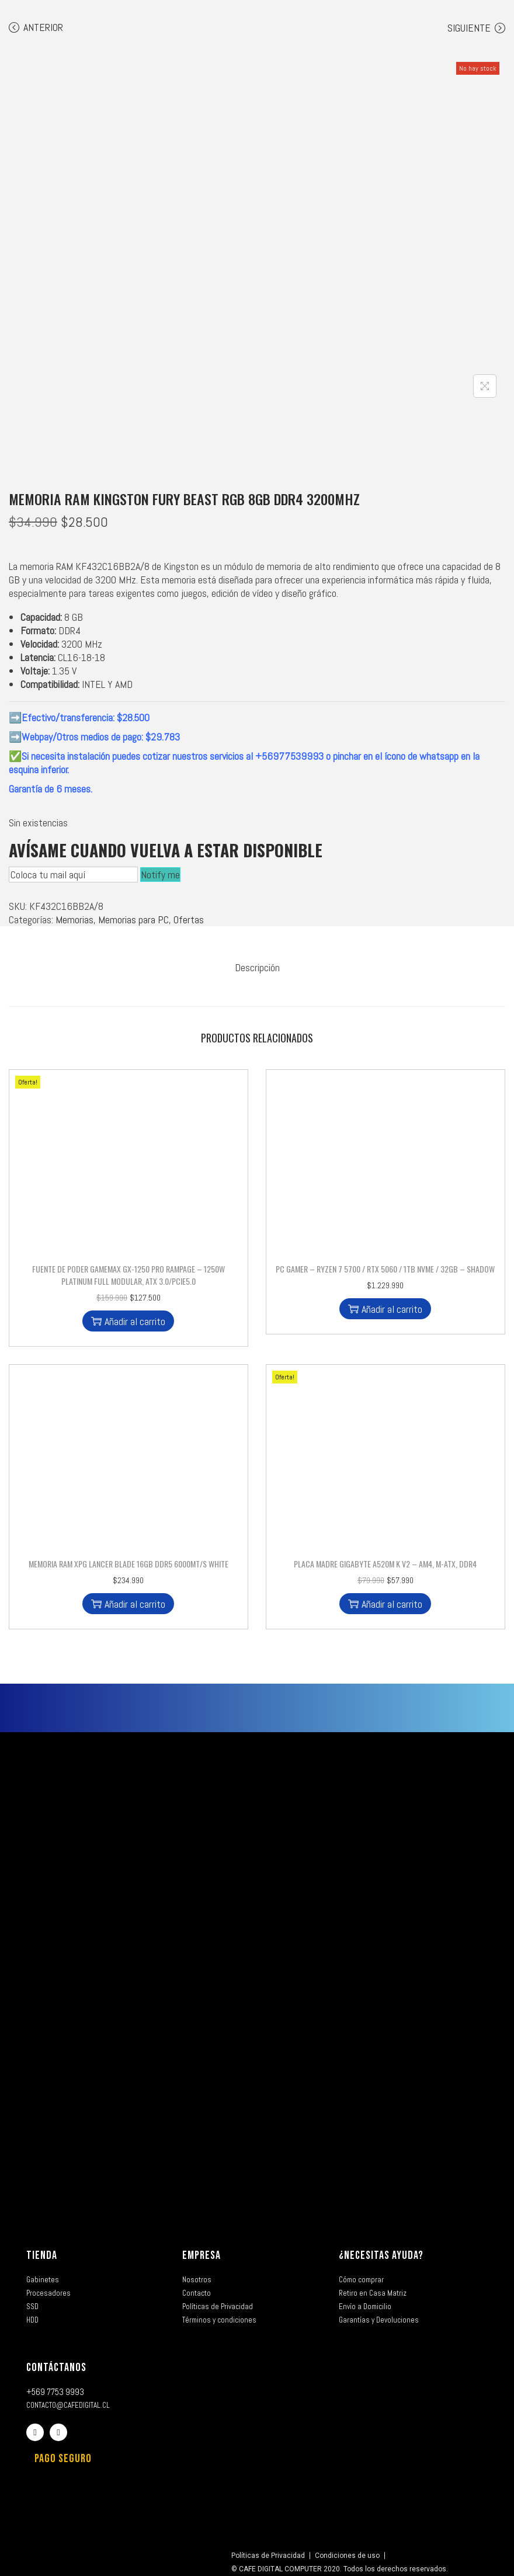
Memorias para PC (133, 919)
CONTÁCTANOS (56, 2362)
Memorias (74, 919)
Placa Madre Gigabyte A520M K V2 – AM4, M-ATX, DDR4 (385, 1558)
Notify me (160, 874)
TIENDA (41, 2250)
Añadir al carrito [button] (128, 1315)
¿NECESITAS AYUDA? (381, 2250)
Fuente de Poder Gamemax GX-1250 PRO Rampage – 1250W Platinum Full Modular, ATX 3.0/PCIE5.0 (128, 1269)
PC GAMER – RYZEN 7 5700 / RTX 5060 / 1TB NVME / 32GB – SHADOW (385, 1263)
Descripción (257, 964)
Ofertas (188, 919)
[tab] (257, 964)
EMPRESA (201, 2250)
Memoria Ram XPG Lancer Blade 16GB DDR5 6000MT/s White (128, 1558)
